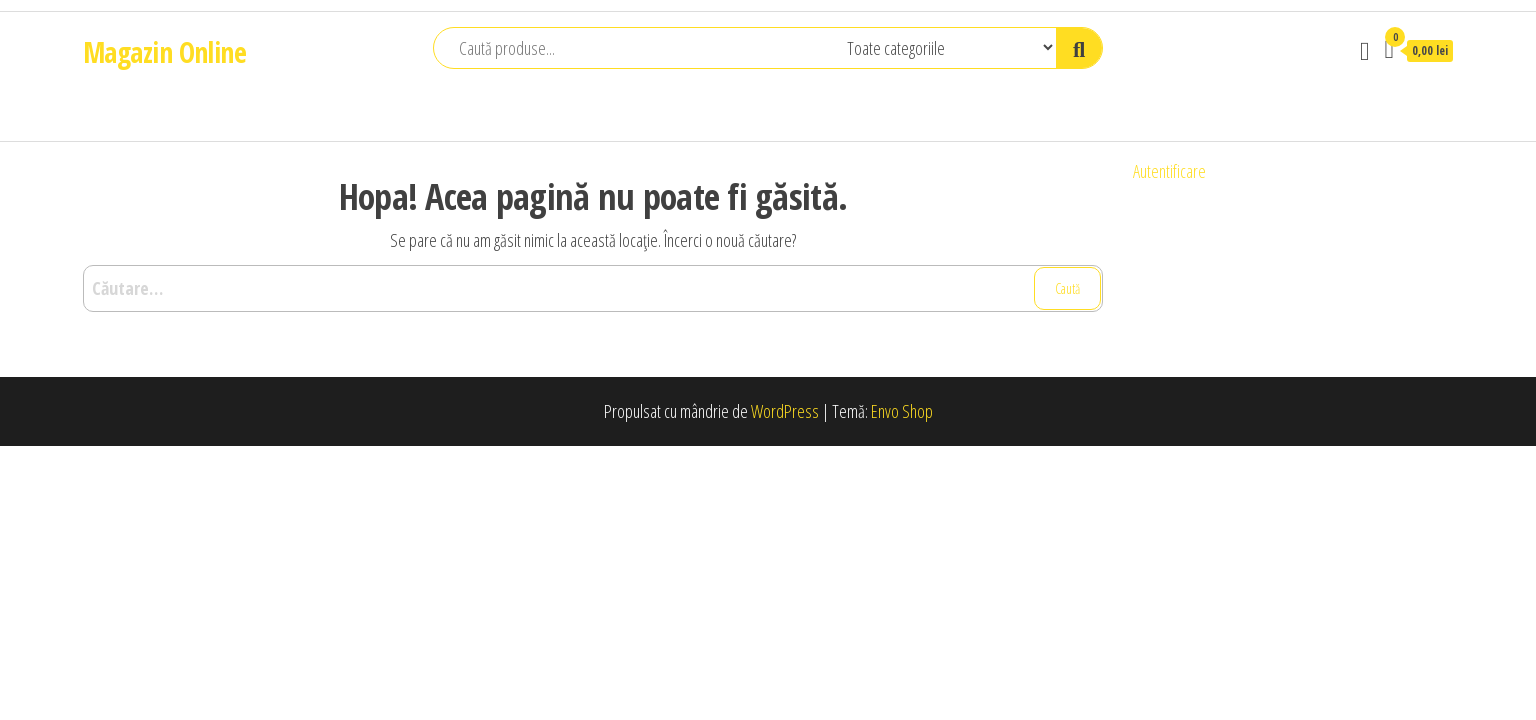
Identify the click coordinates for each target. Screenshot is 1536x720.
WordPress (785, 411)
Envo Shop (902, 411)
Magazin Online (164, 52)
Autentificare (1169, 171)
